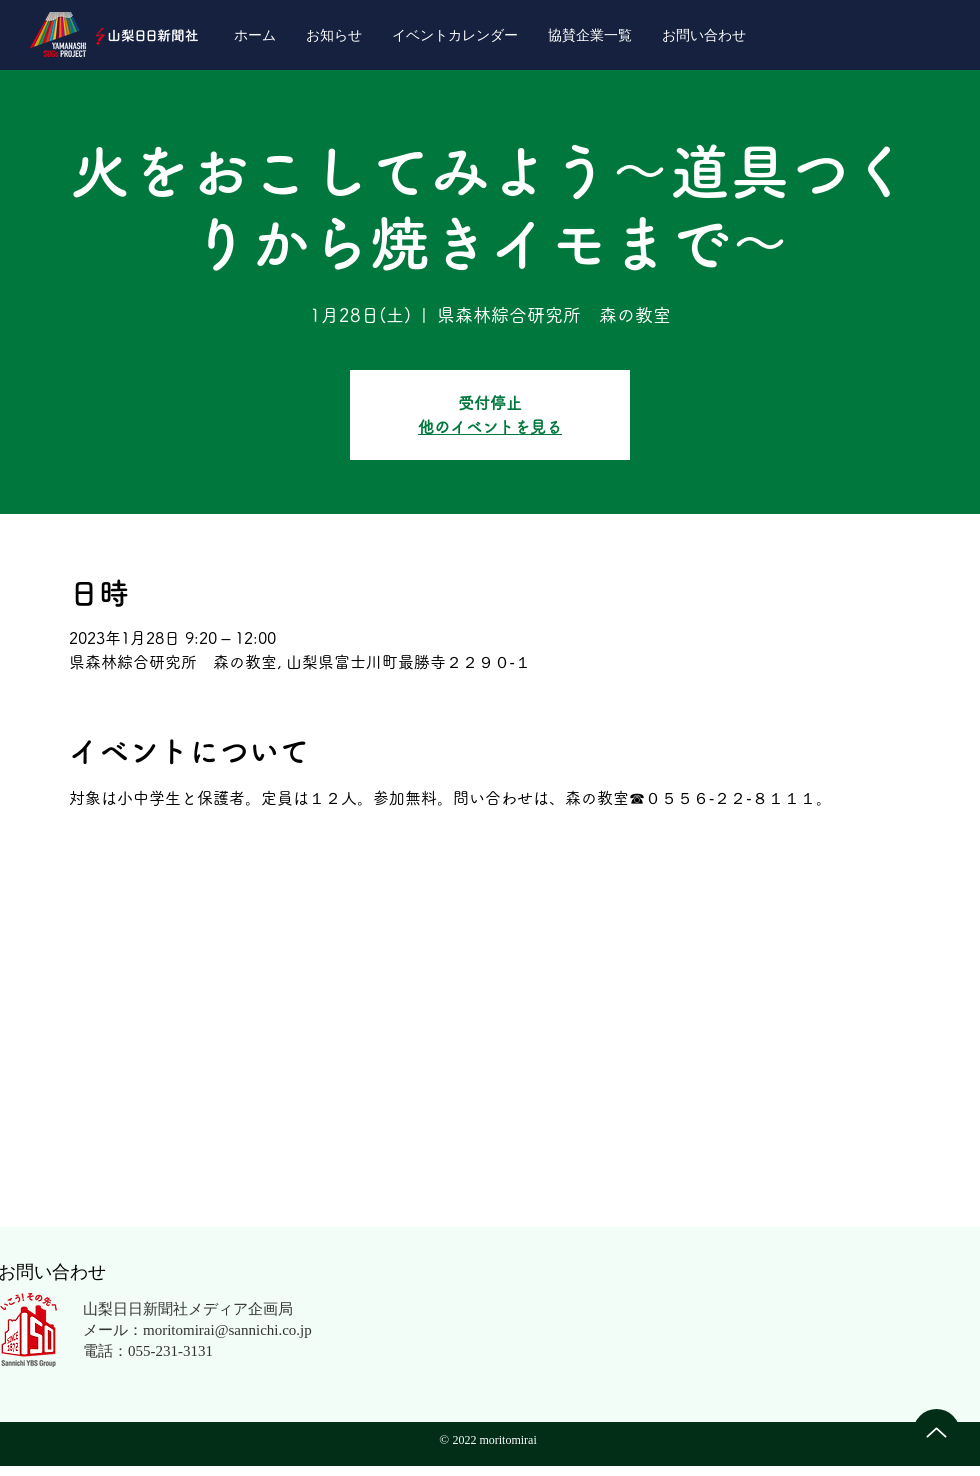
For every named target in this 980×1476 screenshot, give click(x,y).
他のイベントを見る (490, 427)
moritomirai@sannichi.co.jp (227, 1329)
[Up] (936, 1432)
